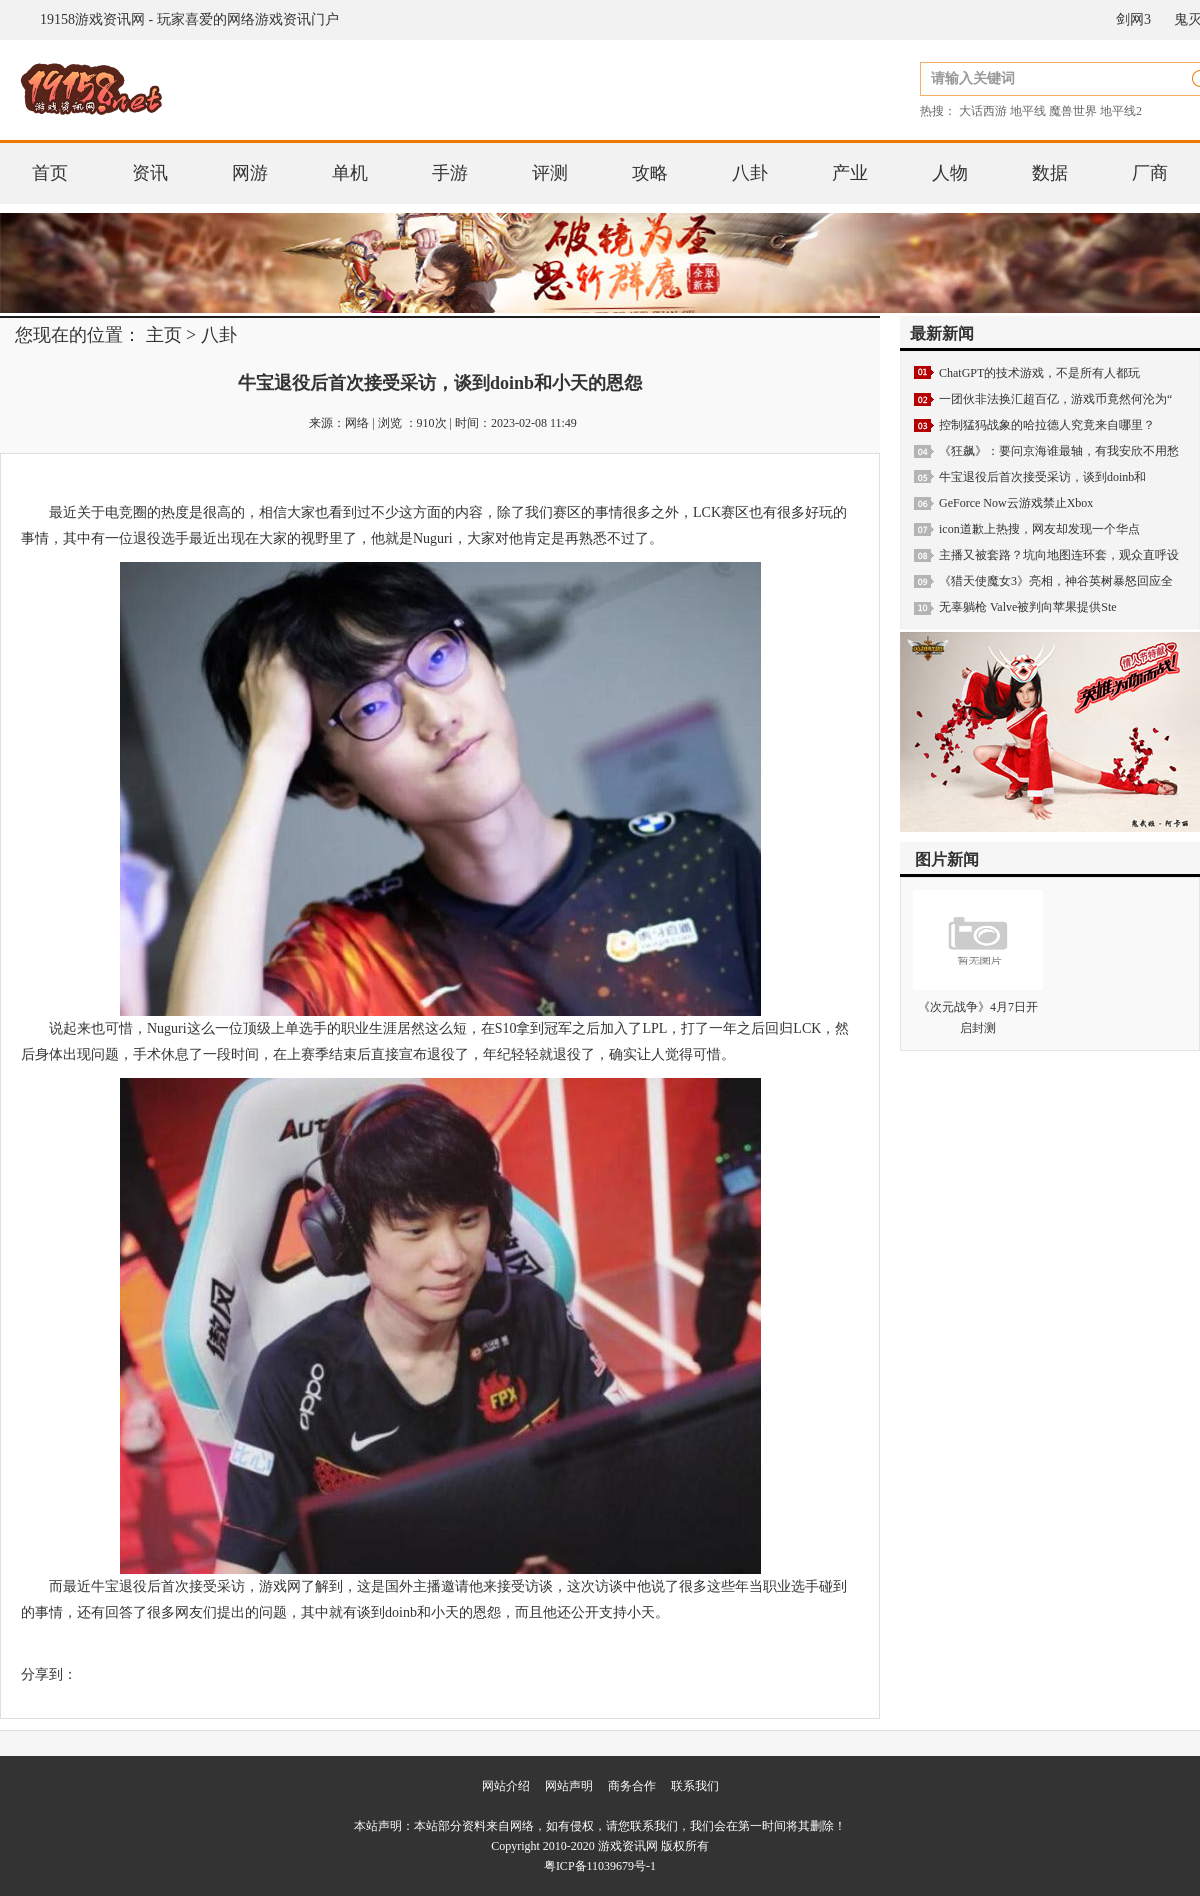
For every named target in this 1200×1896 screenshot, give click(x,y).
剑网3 (1133, 19)
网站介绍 (506, 1786)
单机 (350, 173)
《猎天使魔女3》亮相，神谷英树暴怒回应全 (1056, 581)
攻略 (650, 173)
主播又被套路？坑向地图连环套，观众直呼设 (1059, 555)
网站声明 (569, 1786)
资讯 (150, 173)
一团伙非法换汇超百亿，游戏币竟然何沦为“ (1055, 399)
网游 (250, 173)
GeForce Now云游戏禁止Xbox (1016, 503)
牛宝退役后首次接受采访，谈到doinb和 (1042, 477)
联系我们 (695, 1786)
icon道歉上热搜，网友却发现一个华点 (1039, 529)
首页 (50, 173)
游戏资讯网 (628, 1846)
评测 (550, 173)
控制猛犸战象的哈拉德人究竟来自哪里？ (1047, 425)
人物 (950, 173)
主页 (164, 335)
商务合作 (632, 1786)
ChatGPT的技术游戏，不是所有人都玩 (1039, 373)
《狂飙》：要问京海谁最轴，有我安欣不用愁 (1059, 451)
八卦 (750, 173)
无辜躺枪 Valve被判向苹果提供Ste (1028, 607)
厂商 (1150, 173)
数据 (1050, 173)
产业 (850, 173)
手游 (450, 173)
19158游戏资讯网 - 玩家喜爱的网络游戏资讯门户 (189, 19)
